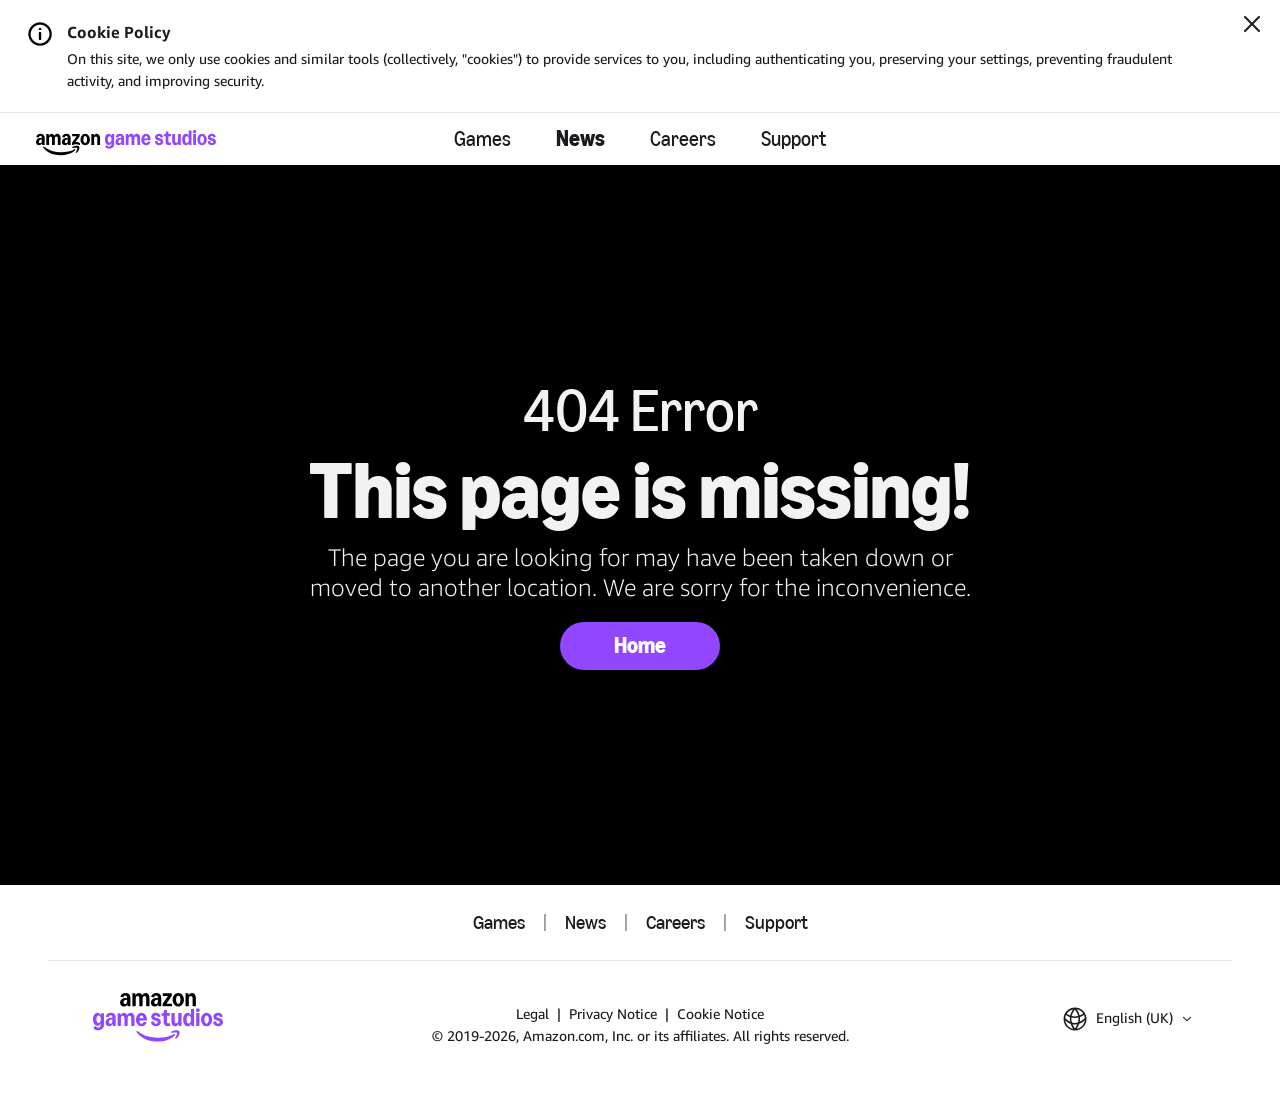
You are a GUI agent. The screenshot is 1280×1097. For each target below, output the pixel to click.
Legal (532, 1013)
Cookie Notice (720, 1013)
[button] (1127, 1019)
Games (482, 139)
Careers (683, 139)
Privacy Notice (613, 1013)
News (580, 138)
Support (793, 139)
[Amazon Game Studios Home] (126, 142)
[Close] (1252, 26)
